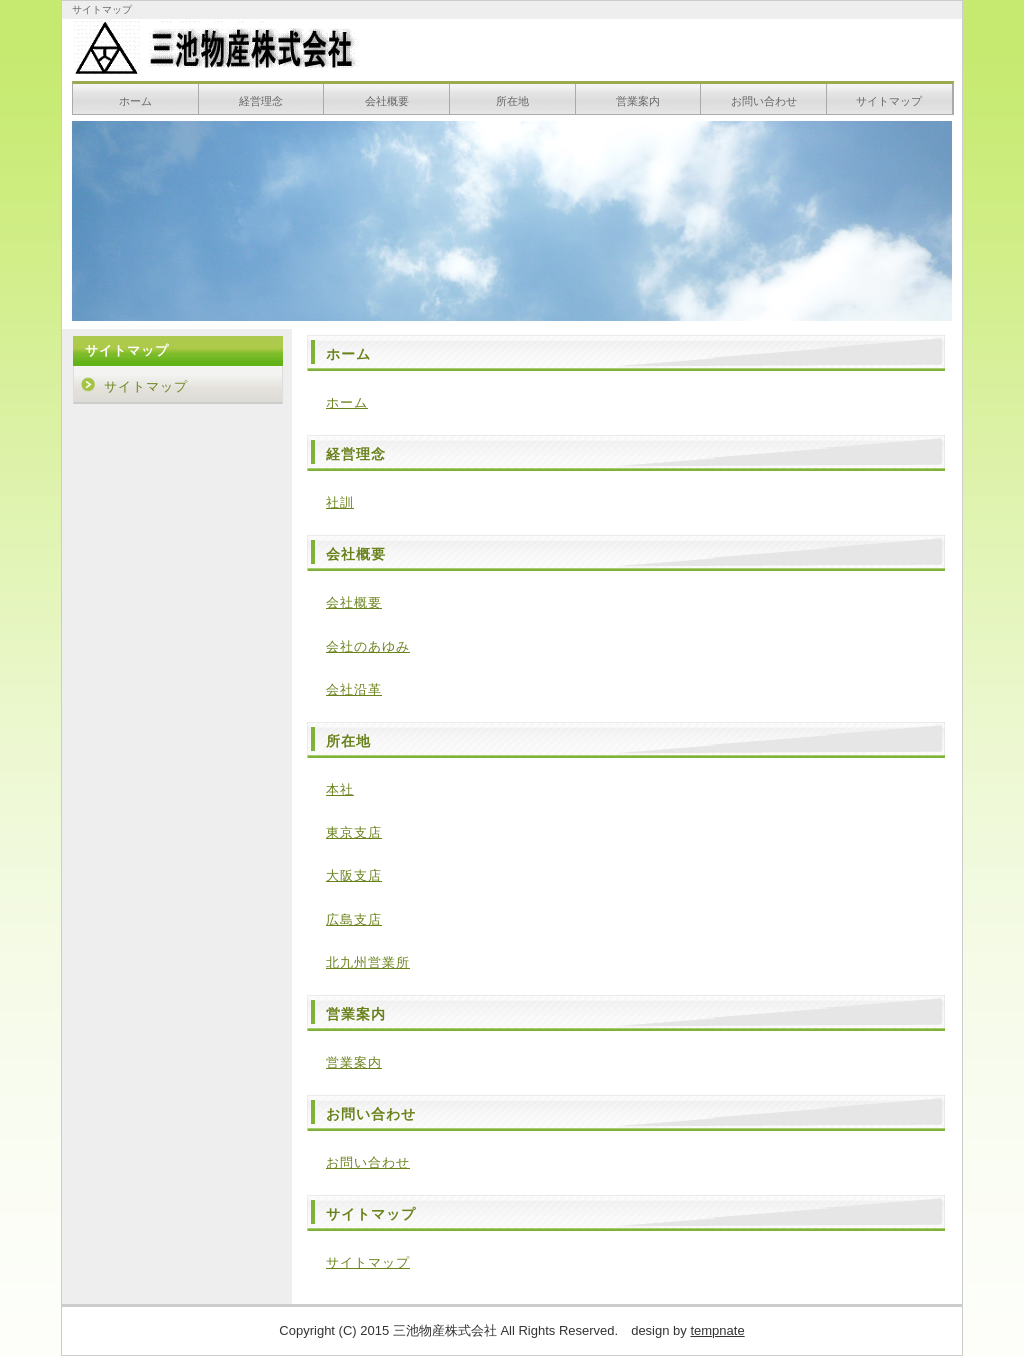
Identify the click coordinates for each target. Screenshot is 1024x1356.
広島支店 (354, 919)
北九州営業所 (368, 962)
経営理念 (261, 101)
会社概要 (387, 101)
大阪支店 (354, 875)
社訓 (340, 502)
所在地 (512, 101)
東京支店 (354, 832)
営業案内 (638, 101)
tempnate (717, 1330)
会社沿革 (354, 689)
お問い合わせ (764, 101)
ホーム (135, 101)
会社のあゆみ (368, 646)
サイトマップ (889, 101)
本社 (340, 789)
